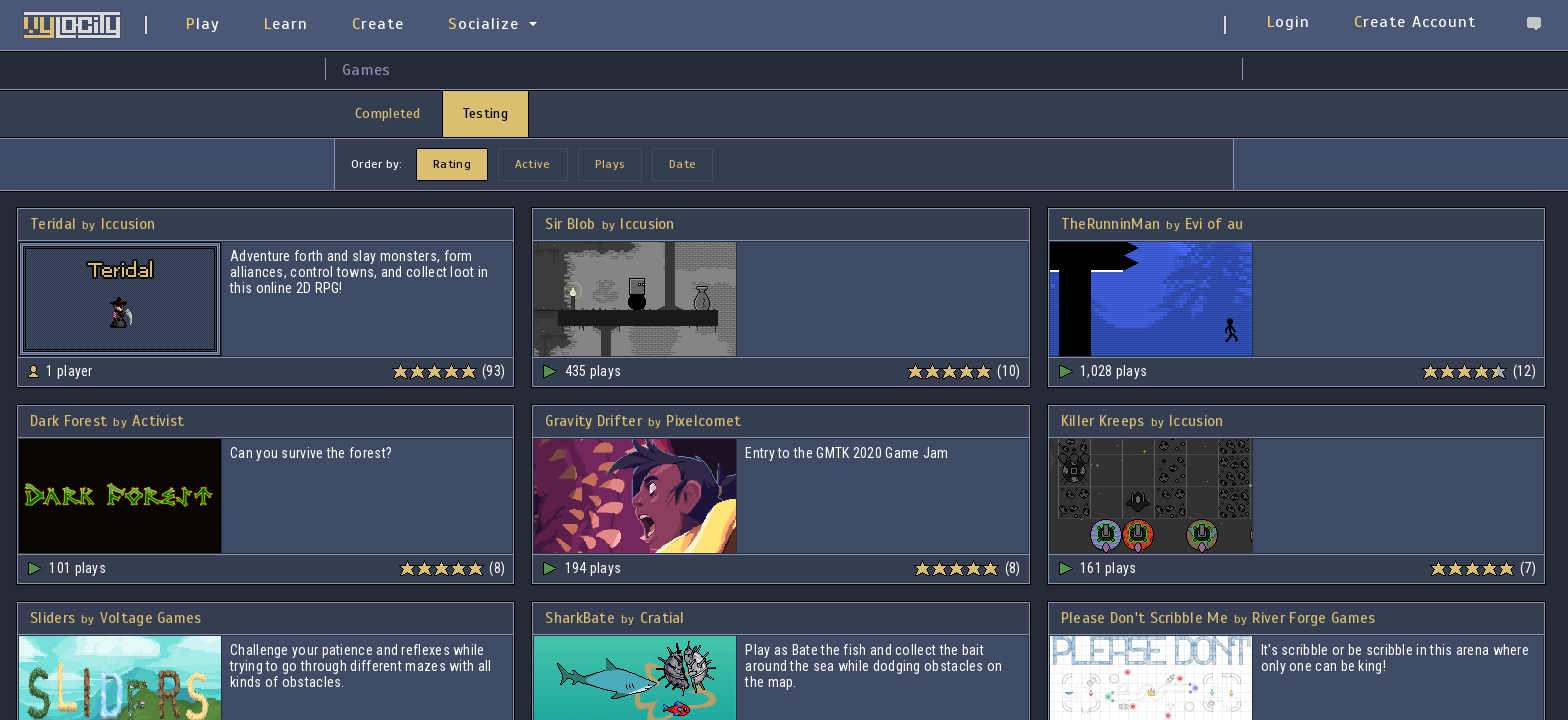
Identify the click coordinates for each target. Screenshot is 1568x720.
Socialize (483, 24)
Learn (286, 24)
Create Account (1415, 22)
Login (1288, 22)
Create (378, 24)
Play (203, 24)
